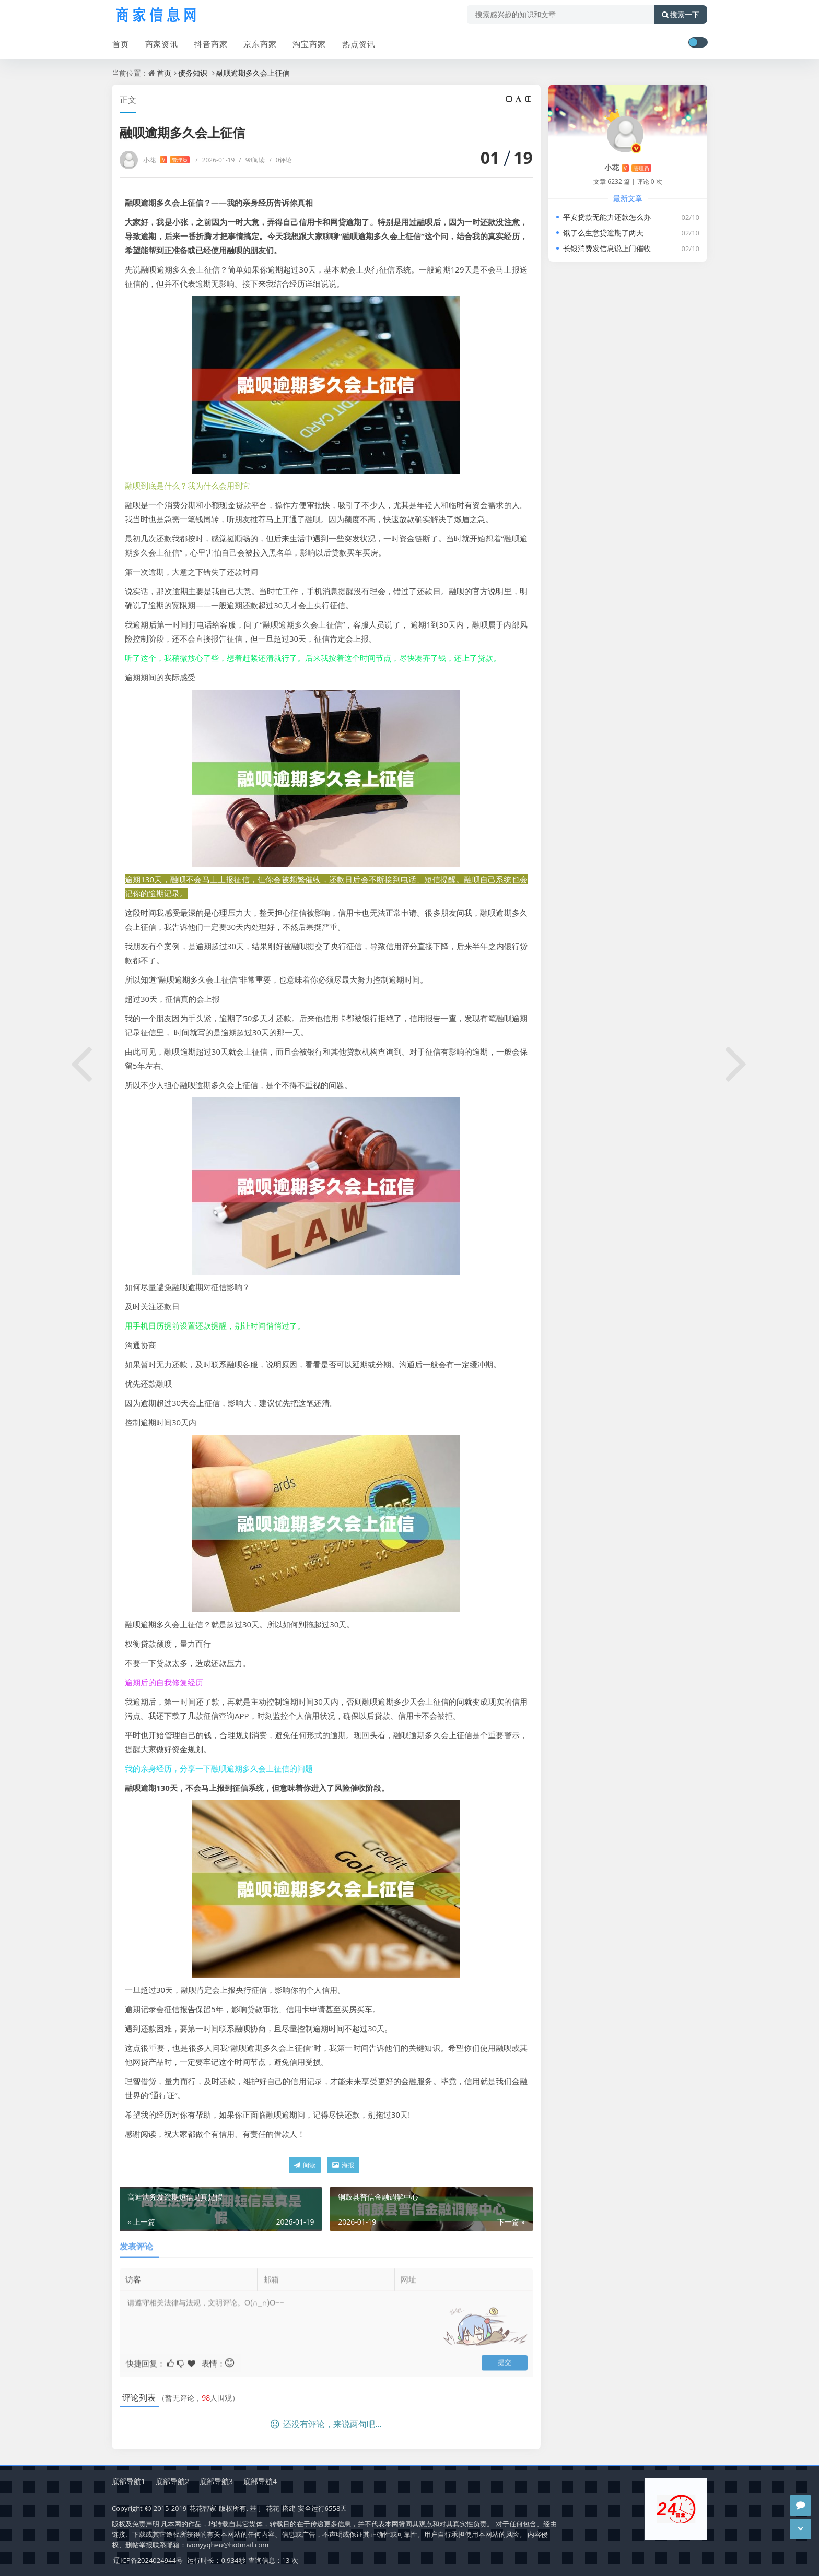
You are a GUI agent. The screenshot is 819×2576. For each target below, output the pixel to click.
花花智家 (202, 2508)
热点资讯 (357, 43)
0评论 (280, 160)
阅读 (304, 2164)
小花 (166, 160)
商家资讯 (161, 43)
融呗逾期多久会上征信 (252, 73)
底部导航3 (216, 2481)
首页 (120, 43)
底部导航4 (260, 2481)
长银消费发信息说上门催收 (607, 248)
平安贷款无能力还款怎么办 (607, 217)
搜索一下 (680, 14)
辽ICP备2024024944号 (148, 2560)
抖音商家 (210, 43)
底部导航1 (128, 2481)
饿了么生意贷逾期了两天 (603, 233)
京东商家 (259, 43)
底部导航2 (172, 2481)
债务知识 (192, 73)
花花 (272, 2508)
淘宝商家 (308, 43)
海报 (343, 2164)
